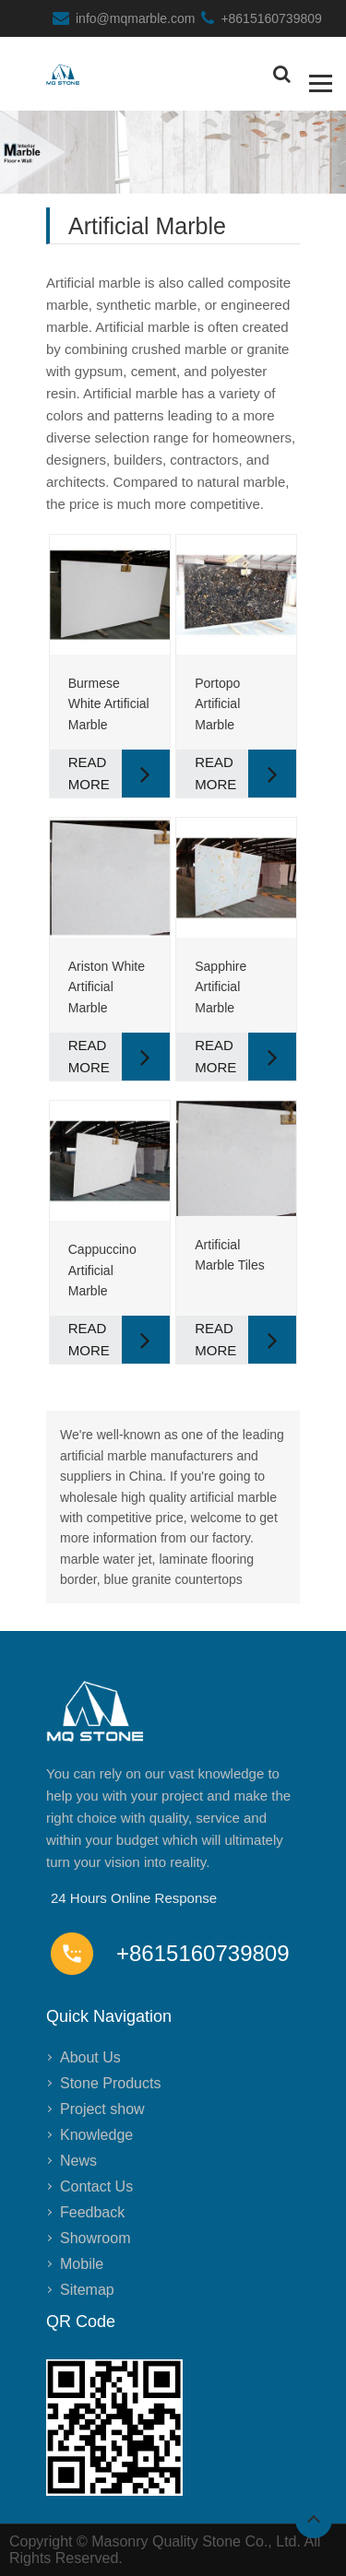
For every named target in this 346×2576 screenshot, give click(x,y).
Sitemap (87, 2290)
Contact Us (96, 2186)
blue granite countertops (172, 1579)
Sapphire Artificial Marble (220, 987)
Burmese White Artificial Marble (108, 704)
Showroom (95, 2238)
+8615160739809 (271, 18)
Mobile (81, 2264)
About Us (90, 2057)
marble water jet (106, 1559)
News (78, 2160)
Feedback (92, 2212)
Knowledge (96, 2135)
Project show (102, 2109)
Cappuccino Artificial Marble (102, 1270)
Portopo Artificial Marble (217, 704)
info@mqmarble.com (135, 18)
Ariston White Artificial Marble (106, 987)
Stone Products (110, 2083)
